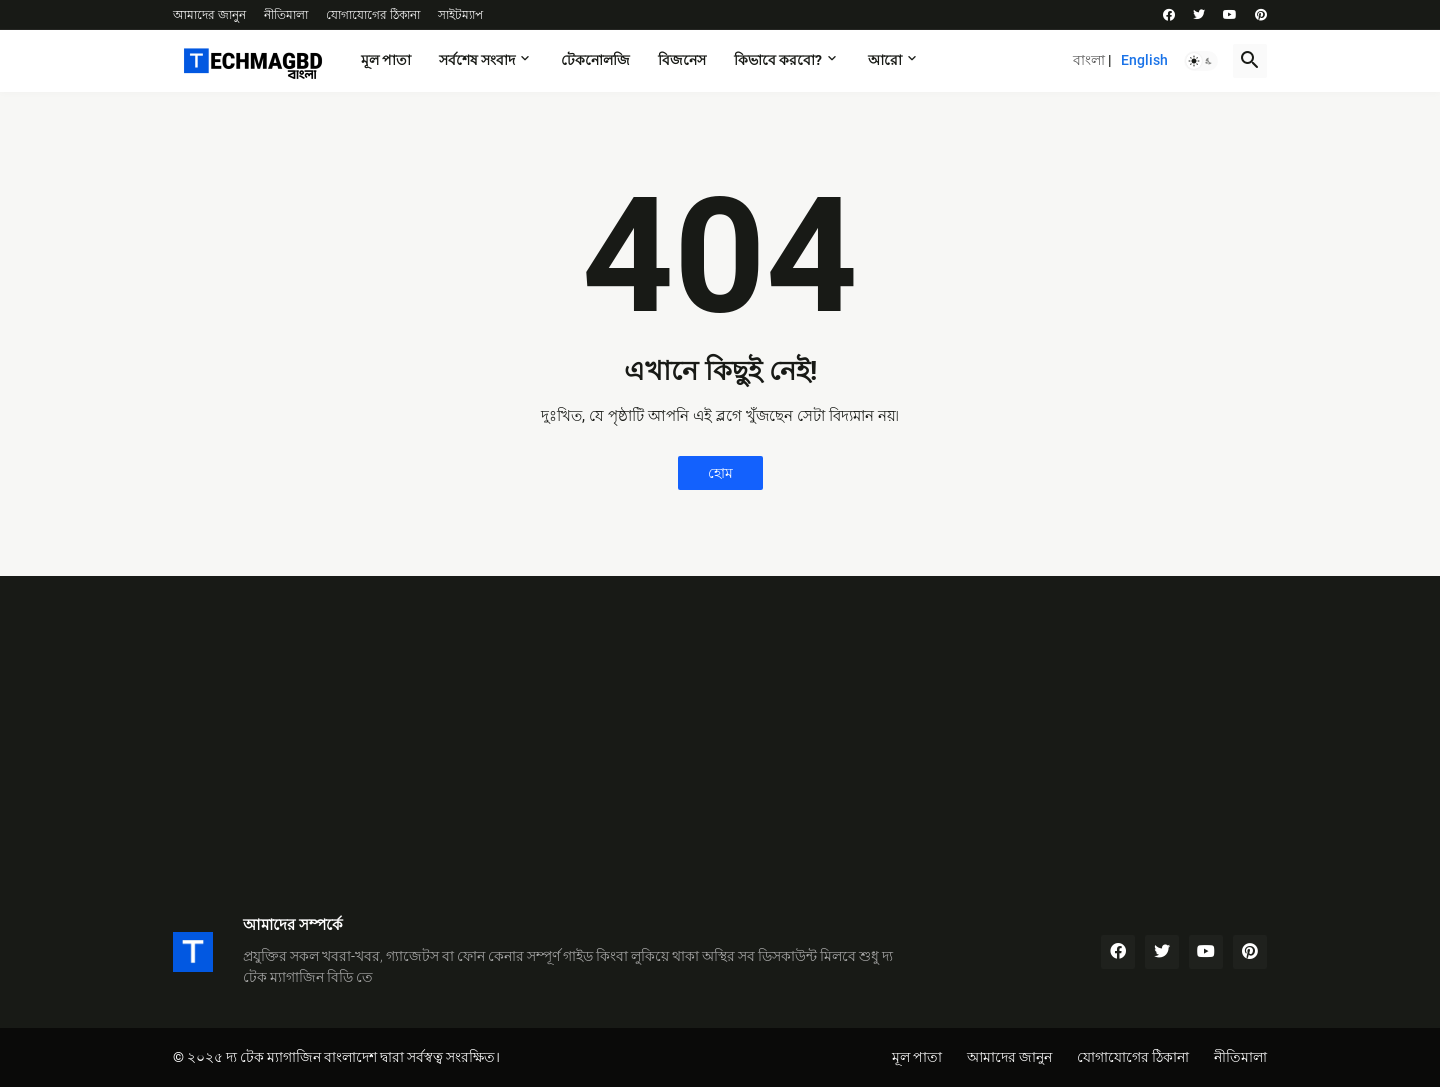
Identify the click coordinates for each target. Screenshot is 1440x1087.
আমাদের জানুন (209, 15)
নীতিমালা (286, 15)
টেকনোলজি (595, 60)
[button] (1201, 61)
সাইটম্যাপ (460, 15)
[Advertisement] (720, 726)
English (1144, 60)
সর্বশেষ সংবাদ (477, 60)
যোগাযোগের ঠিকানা (373, 15)
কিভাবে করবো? (778, 60)
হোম (720, 473)
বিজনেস (682, 60)
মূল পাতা (386, 60)
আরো (885, 60)
